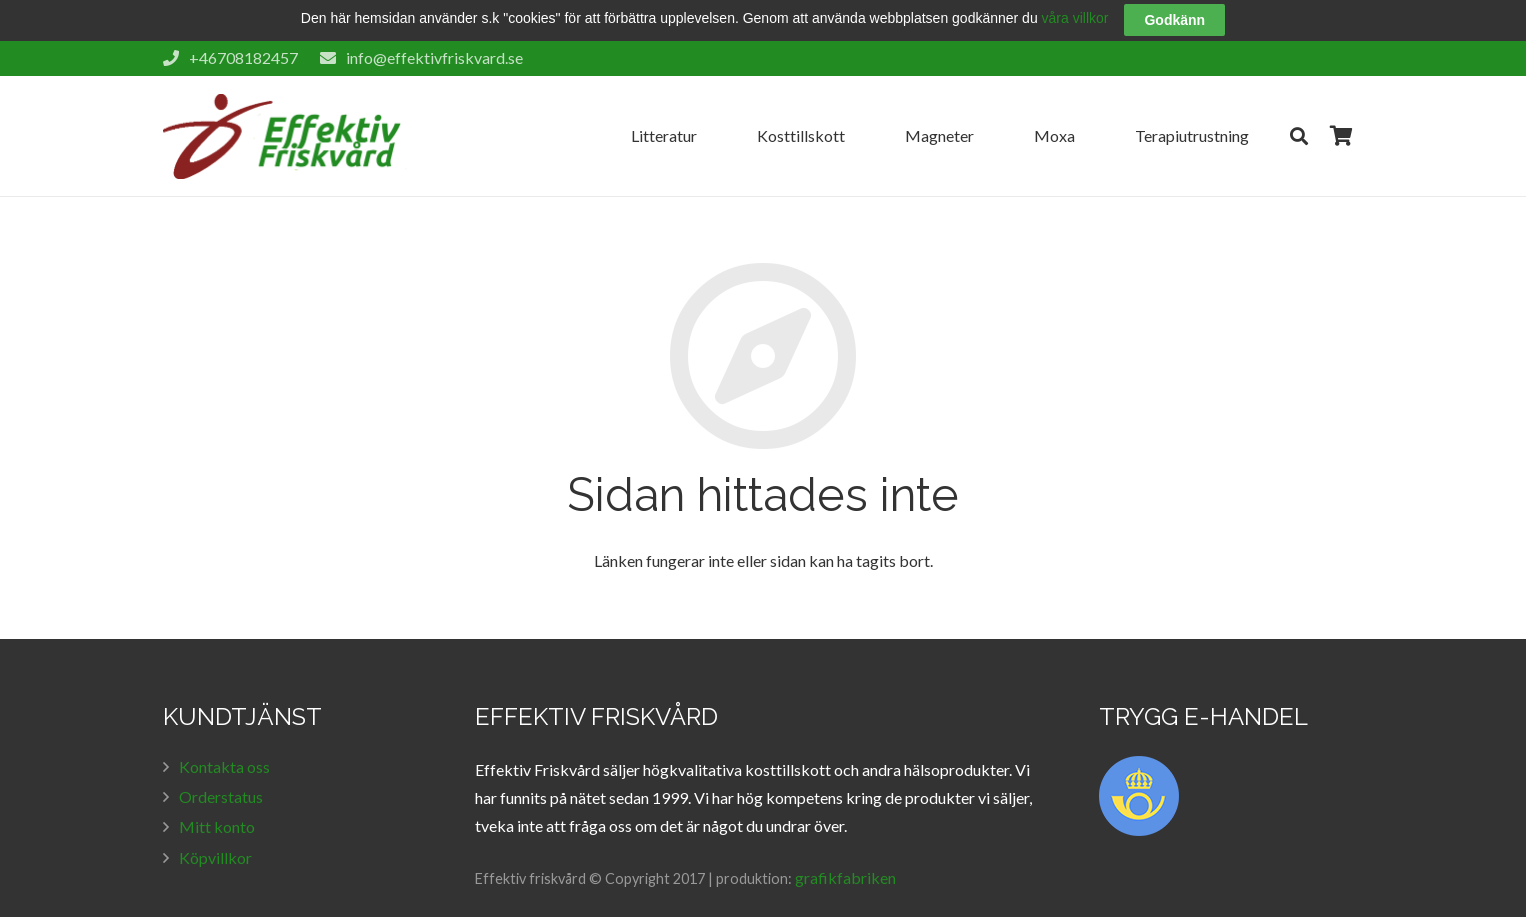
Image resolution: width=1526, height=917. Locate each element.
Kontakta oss (224, 743)
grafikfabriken (845, 854)
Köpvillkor (215, 834)
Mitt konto (217, 803)
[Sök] (1299, 112)
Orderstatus (221, 773)
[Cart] (1341, 113)
